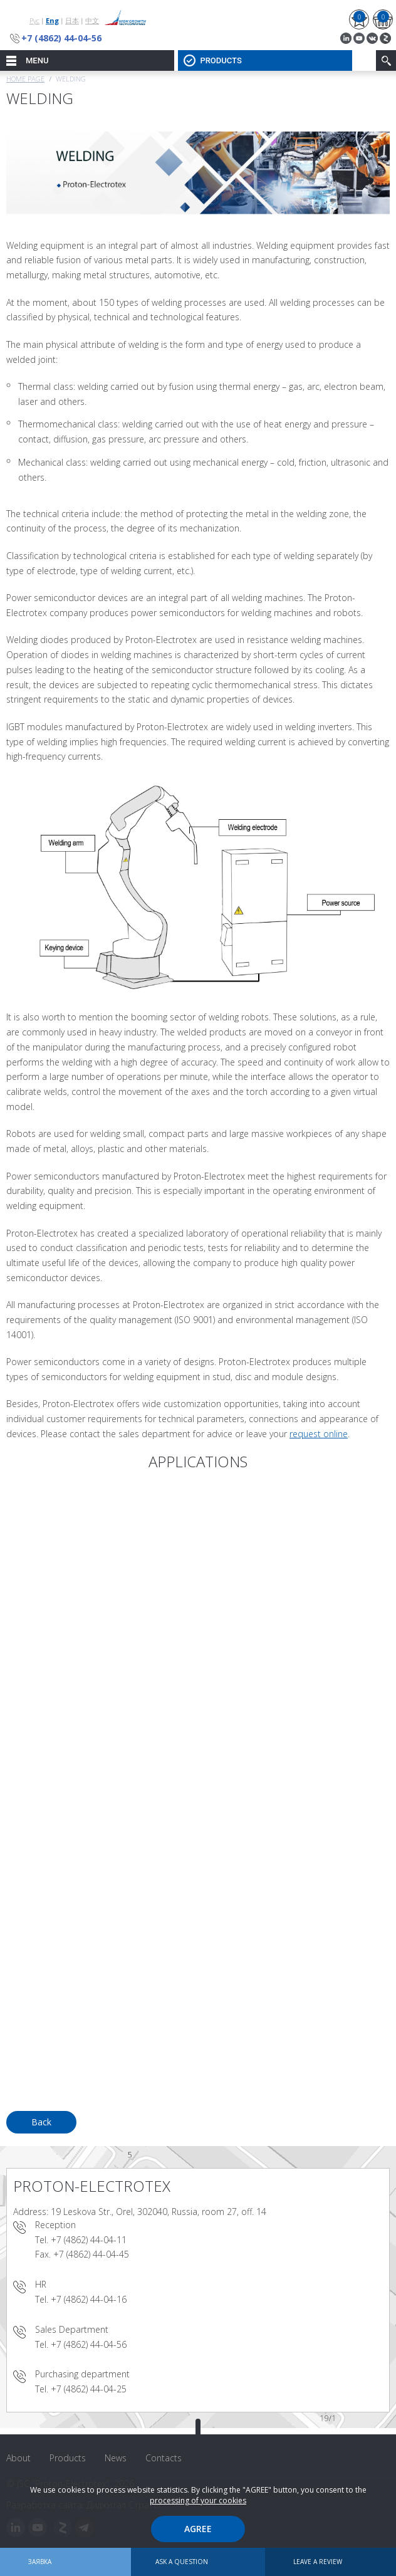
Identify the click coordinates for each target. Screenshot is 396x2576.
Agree (198, 2529)
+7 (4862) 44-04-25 (89, 2389)
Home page (25, 78)
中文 (92, 20)
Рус (34, 20)
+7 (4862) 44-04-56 (61, 38)
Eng (52, 20)
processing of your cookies (198, 2500)
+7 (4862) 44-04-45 (91, 2254)
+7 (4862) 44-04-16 (89, 2299)
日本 (72, 20)
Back (41, 2122)
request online (318, 1434)
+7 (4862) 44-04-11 (89, 2240)
